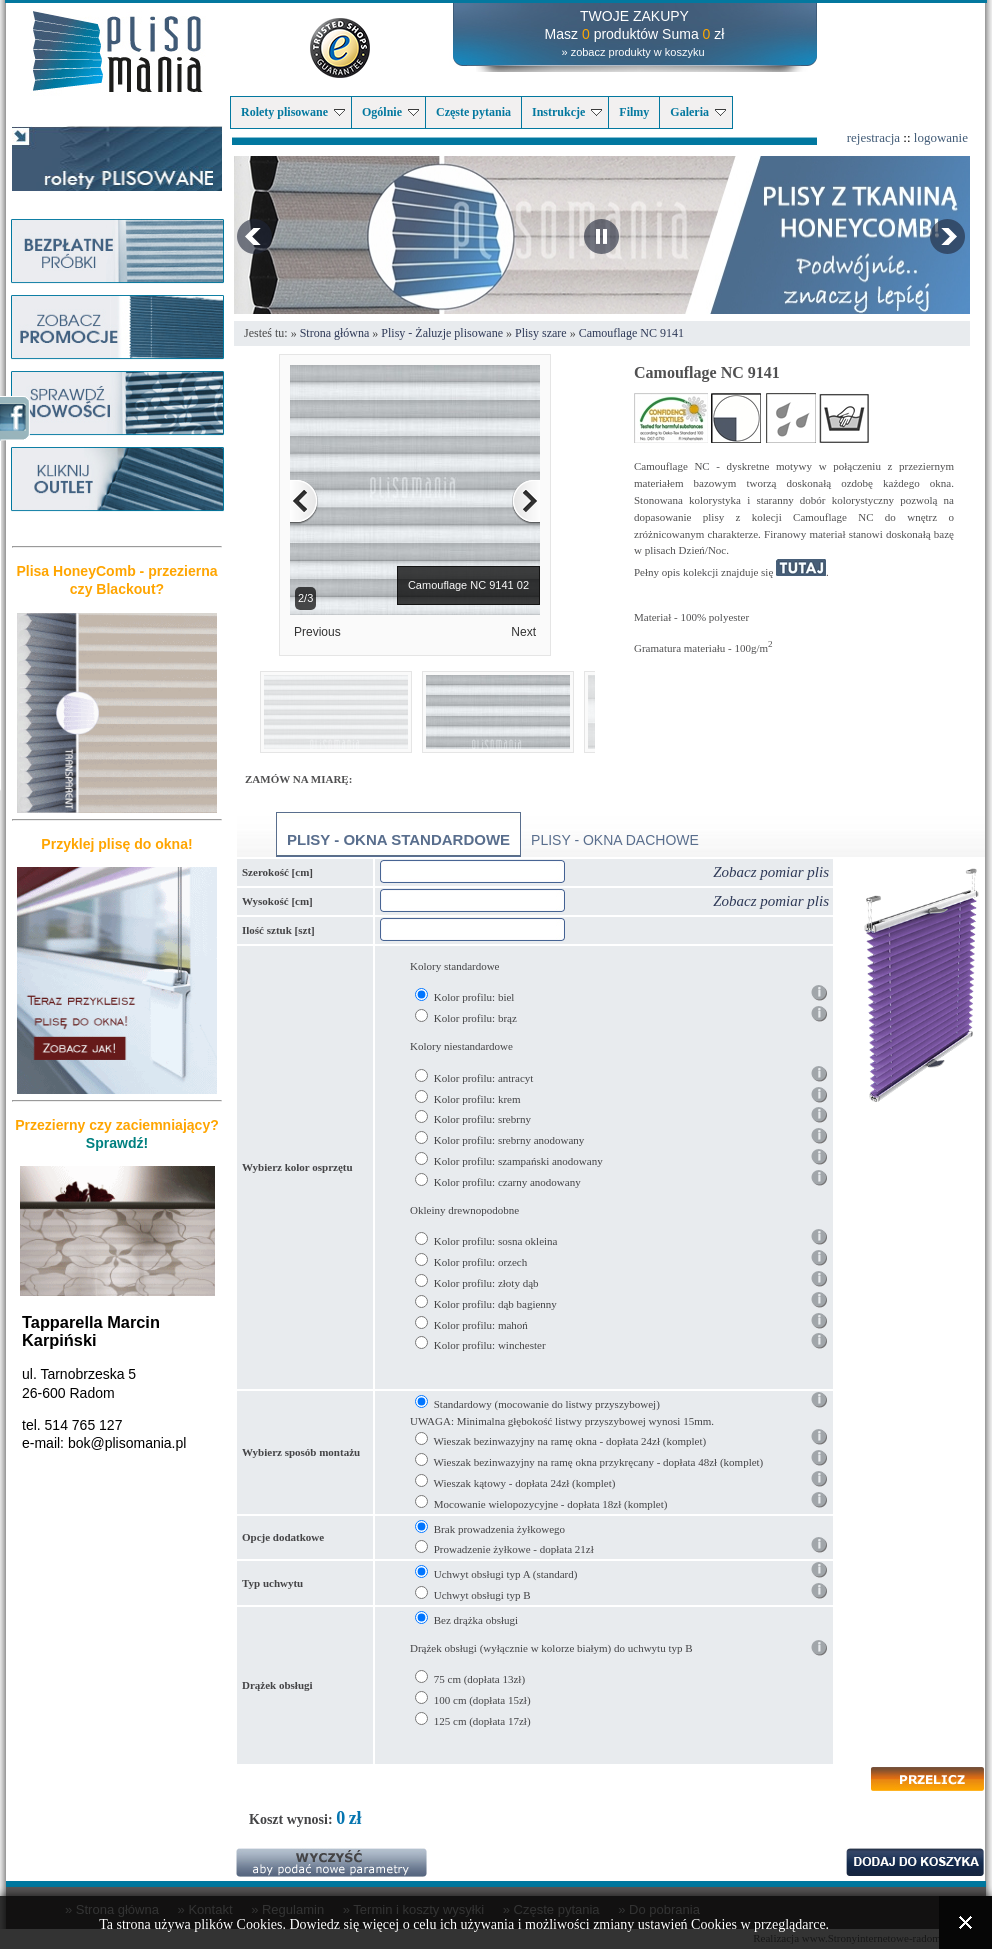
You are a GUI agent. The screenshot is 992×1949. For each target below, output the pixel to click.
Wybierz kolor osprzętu (297, 1167)
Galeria (698, 112)
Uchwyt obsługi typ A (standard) (506, 1574)
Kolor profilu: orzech (480, 1262)
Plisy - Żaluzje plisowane (442, 333)
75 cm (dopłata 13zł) (479, 1679)
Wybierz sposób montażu (301, 1452)
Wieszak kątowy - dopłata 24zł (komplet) (525, 1483)
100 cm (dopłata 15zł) (482, 1700)
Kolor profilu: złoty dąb (486, 1283)
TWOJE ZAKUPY (634, 16)
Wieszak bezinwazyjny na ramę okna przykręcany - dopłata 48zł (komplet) (599, 1462)
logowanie (941, 137)
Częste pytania (473, 112)
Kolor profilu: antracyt (484, 1078)
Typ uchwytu (272, 1583)
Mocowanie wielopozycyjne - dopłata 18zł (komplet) (551, 1504)
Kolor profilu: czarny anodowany (507, 1182)
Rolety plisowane (293, 112)
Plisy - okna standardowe (398, 839)
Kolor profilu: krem (477, 1099)
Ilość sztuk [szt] (278, 930)
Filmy (634, 112)
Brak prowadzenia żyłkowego (499, 1529)
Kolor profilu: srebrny (482, 1119)
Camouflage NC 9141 (631, 333)
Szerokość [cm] (277, 872)
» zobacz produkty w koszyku (632, 52)
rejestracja (873, 137)
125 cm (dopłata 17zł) (482, 1721)
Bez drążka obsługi (476, 1620)
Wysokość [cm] (277, 901)
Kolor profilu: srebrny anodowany (509, 1140)
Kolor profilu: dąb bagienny (495, 1304)
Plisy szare (541, 333)
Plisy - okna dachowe (615, 840)
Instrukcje (567, 112)
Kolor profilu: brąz (475, 1018)
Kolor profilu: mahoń (481, 1325)
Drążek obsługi (277, 1685)
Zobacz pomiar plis (771, 872)
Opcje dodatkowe (283, 1537)
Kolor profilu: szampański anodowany (518, 1161)
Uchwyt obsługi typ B (482, 1595)
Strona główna (335, 333)
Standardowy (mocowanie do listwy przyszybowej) (547, 1404)
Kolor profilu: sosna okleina (496, 1241)
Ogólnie (390, 112)
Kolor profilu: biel (474, 997)
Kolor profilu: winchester (490, 1345)
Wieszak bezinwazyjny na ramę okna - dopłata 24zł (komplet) (570, 1441)
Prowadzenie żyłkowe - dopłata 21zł (514, 1549)
